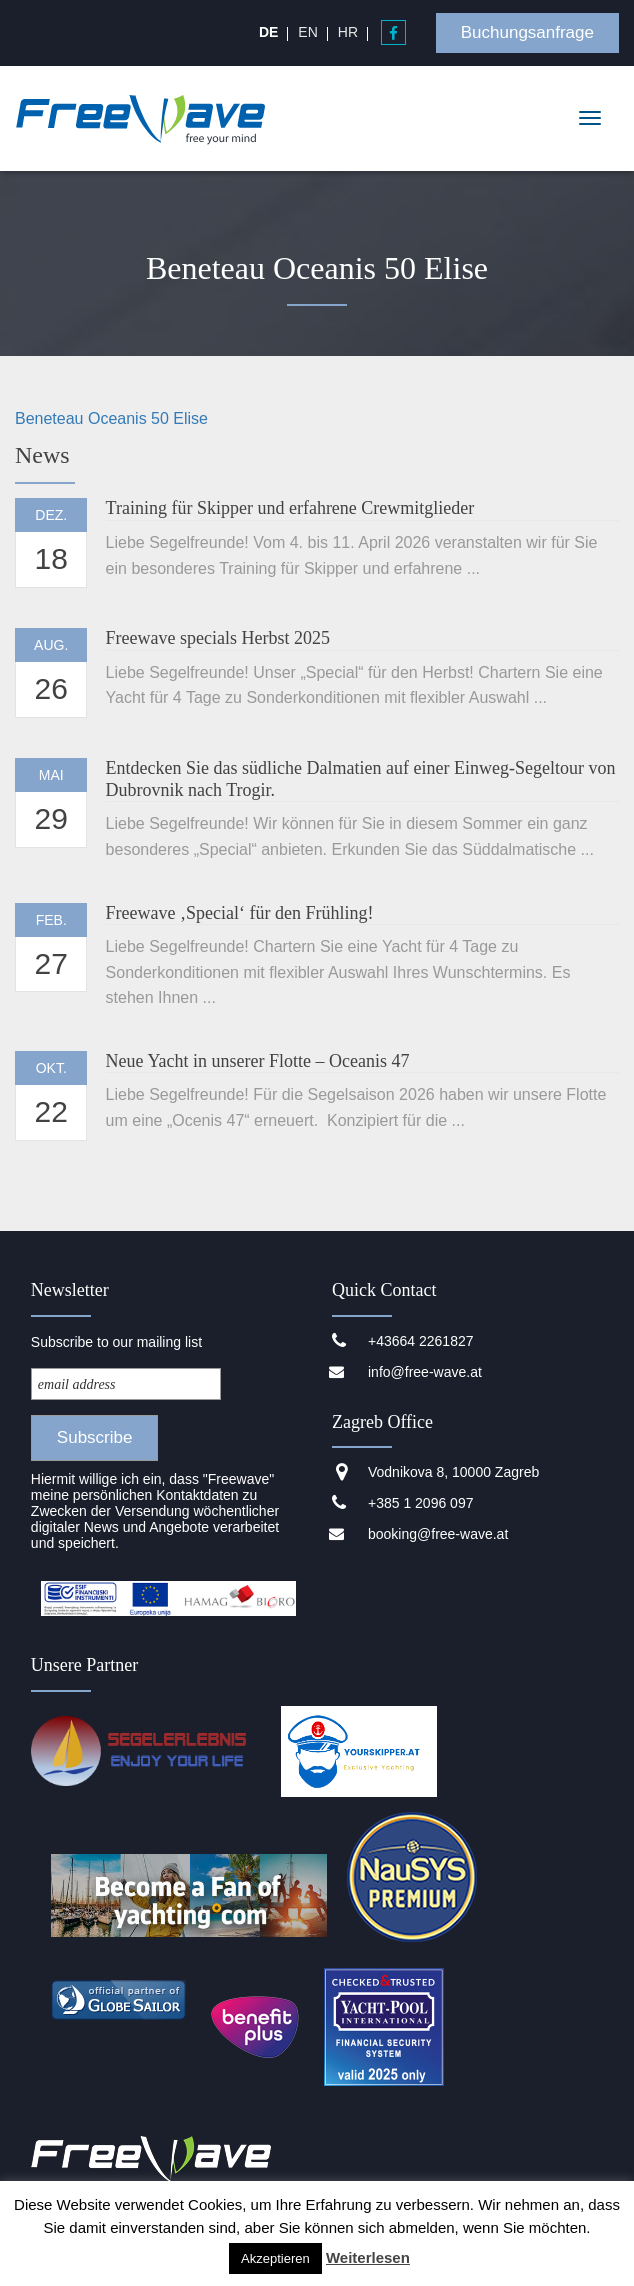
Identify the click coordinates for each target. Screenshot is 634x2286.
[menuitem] (268, 32)
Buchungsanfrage (527, 32)
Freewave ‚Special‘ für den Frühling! (240, 913)
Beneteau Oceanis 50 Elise (111, 418)
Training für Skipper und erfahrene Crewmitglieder (290, 508)
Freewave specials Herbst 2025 (218, 638)
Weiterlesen (368, 2257)
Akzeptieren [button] (275, 2258)
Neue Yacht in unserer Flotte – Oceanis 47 (258, 1061)
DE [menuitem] (268, 32)
